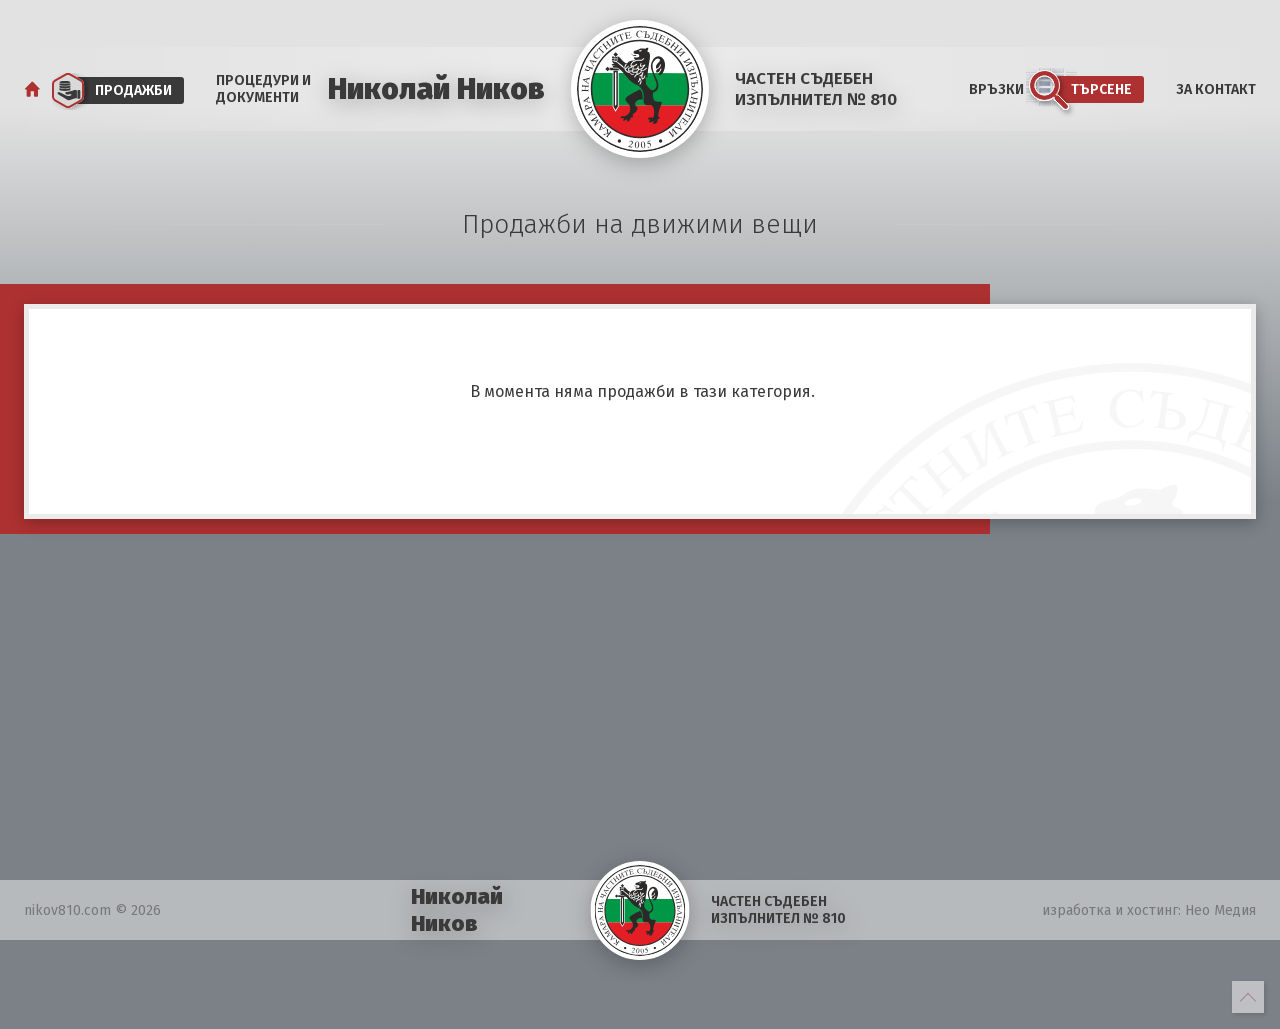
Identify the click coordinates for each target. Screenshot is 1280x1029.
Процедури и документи (263, 89)
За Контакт (1216, 89)
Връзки (996, 89)
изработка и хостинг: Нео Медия (1149, 910)
